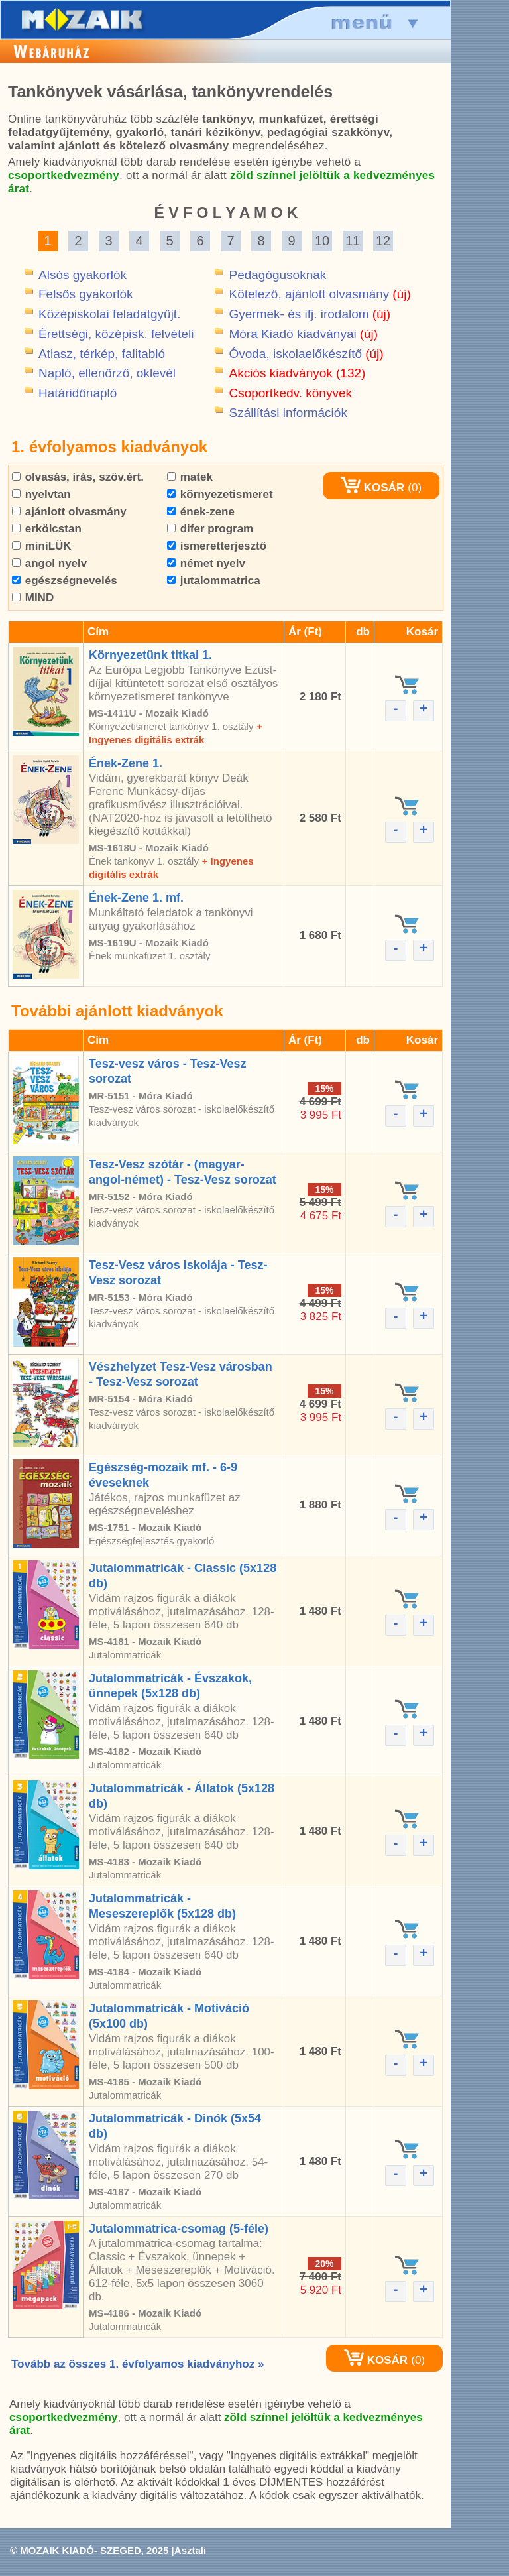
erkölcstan (47, 528)
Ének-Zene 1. (125, 763)
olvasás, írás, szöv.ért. (78, 477)
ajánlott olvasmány (69, 511)
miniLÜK (42, 546)
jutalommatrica (213, 580)
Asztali (190, 2550)
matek (190, 477)
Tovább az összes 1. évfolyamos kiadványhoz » (137, 2364)
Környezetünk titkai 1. (150, 655)
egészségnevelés (64, 580)
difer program (210, 528)
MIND (33, 597)
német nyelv (206, 563)
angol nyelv (49, 563)
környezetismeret (220, 494)
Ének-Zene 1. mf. (136, 897)
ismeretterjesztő (216, 546)
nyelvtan (41, 494)
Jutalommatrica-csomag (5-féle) (178, 2228)
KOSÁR (372, 487)
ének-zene (201, 511)
